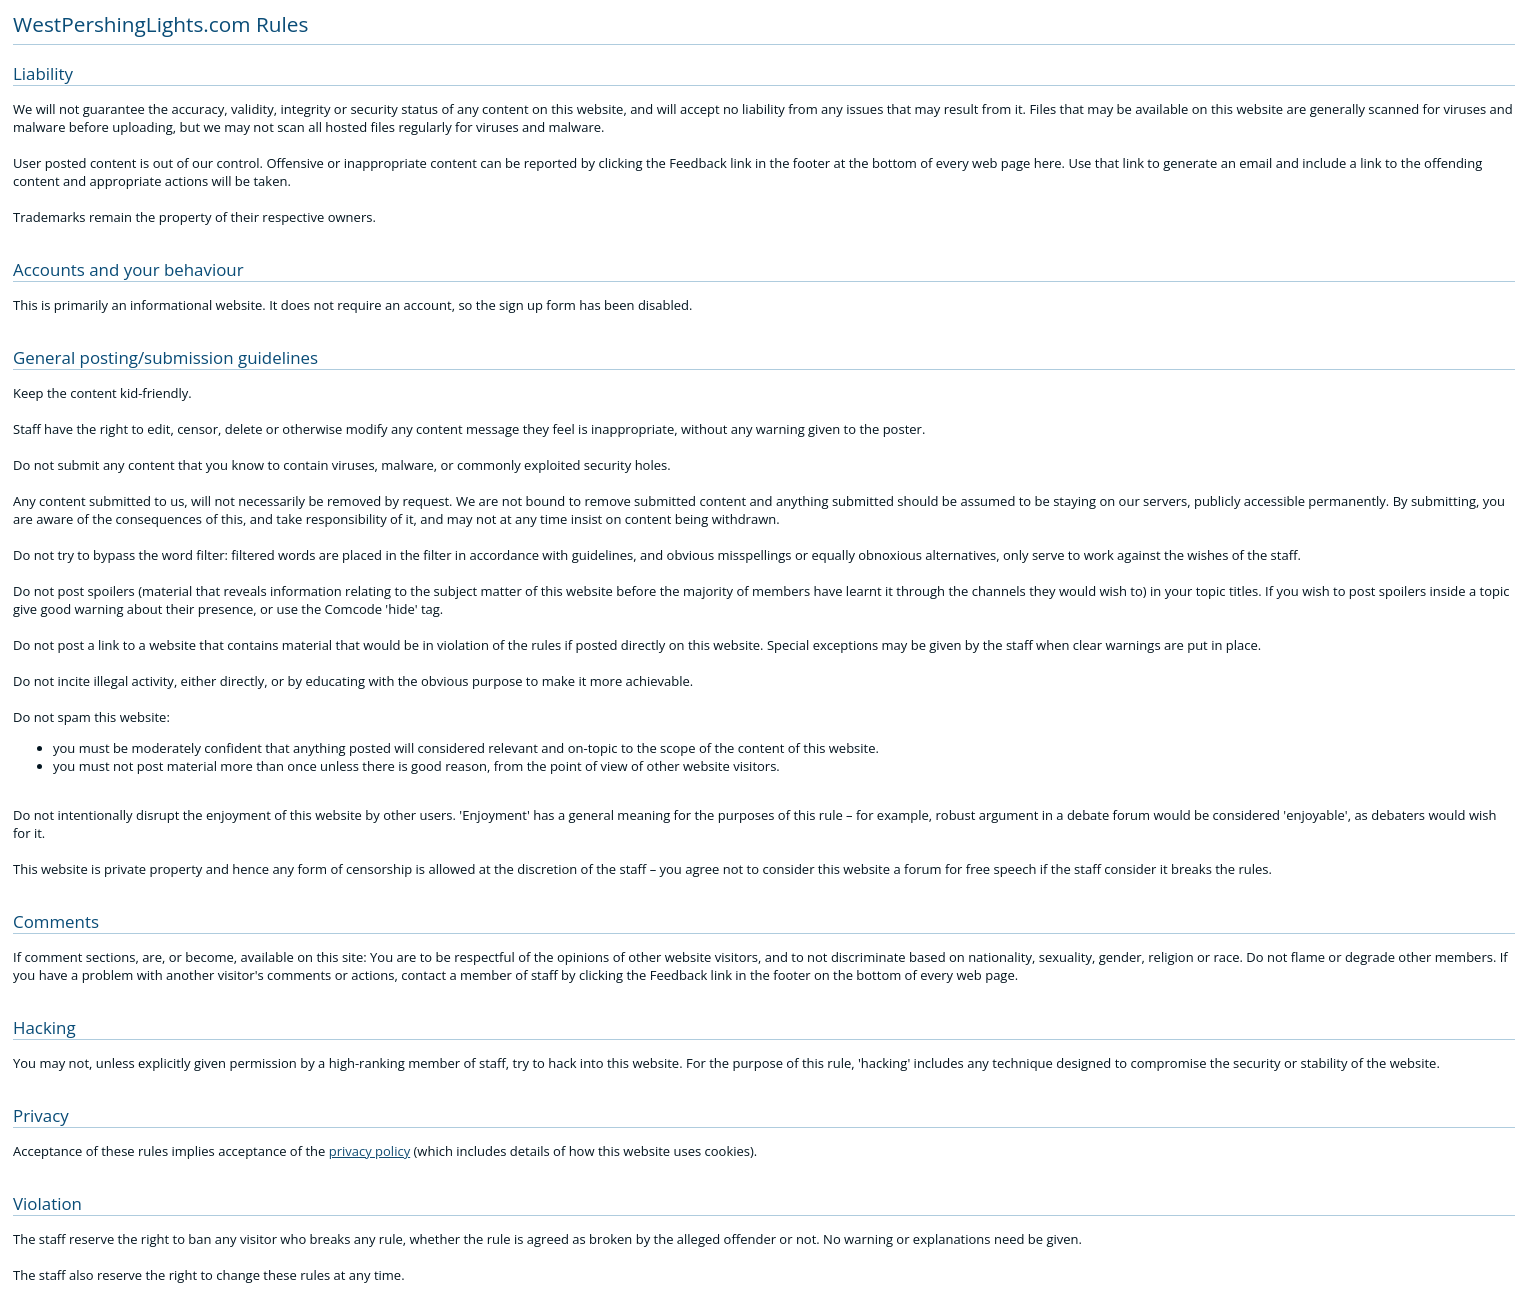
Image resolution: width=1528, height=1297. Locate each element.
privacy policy (369, 1151)
